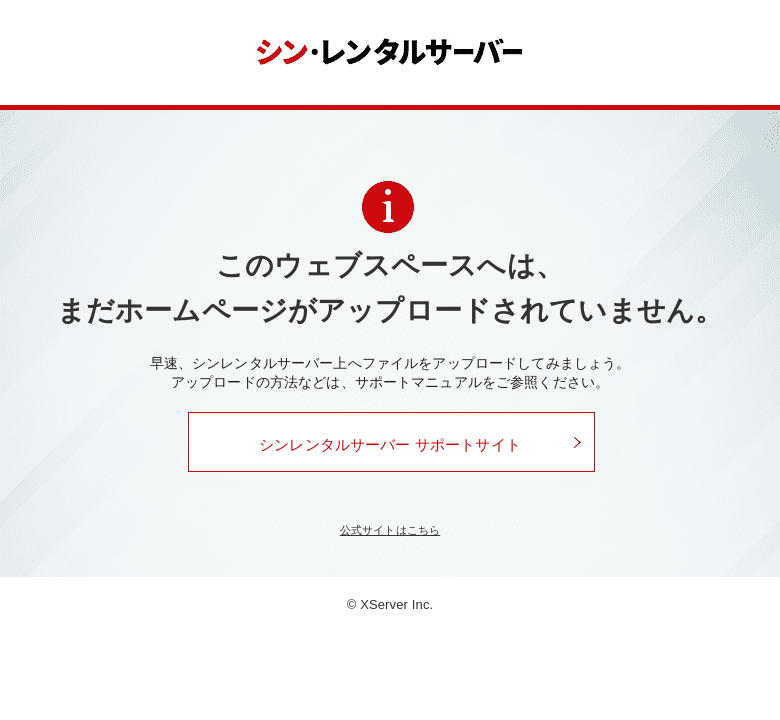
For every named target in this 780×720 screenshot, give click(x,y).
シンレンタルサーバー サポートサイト (390, 444)
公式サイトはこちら (390, 530)
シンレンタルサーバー (390, 52)
